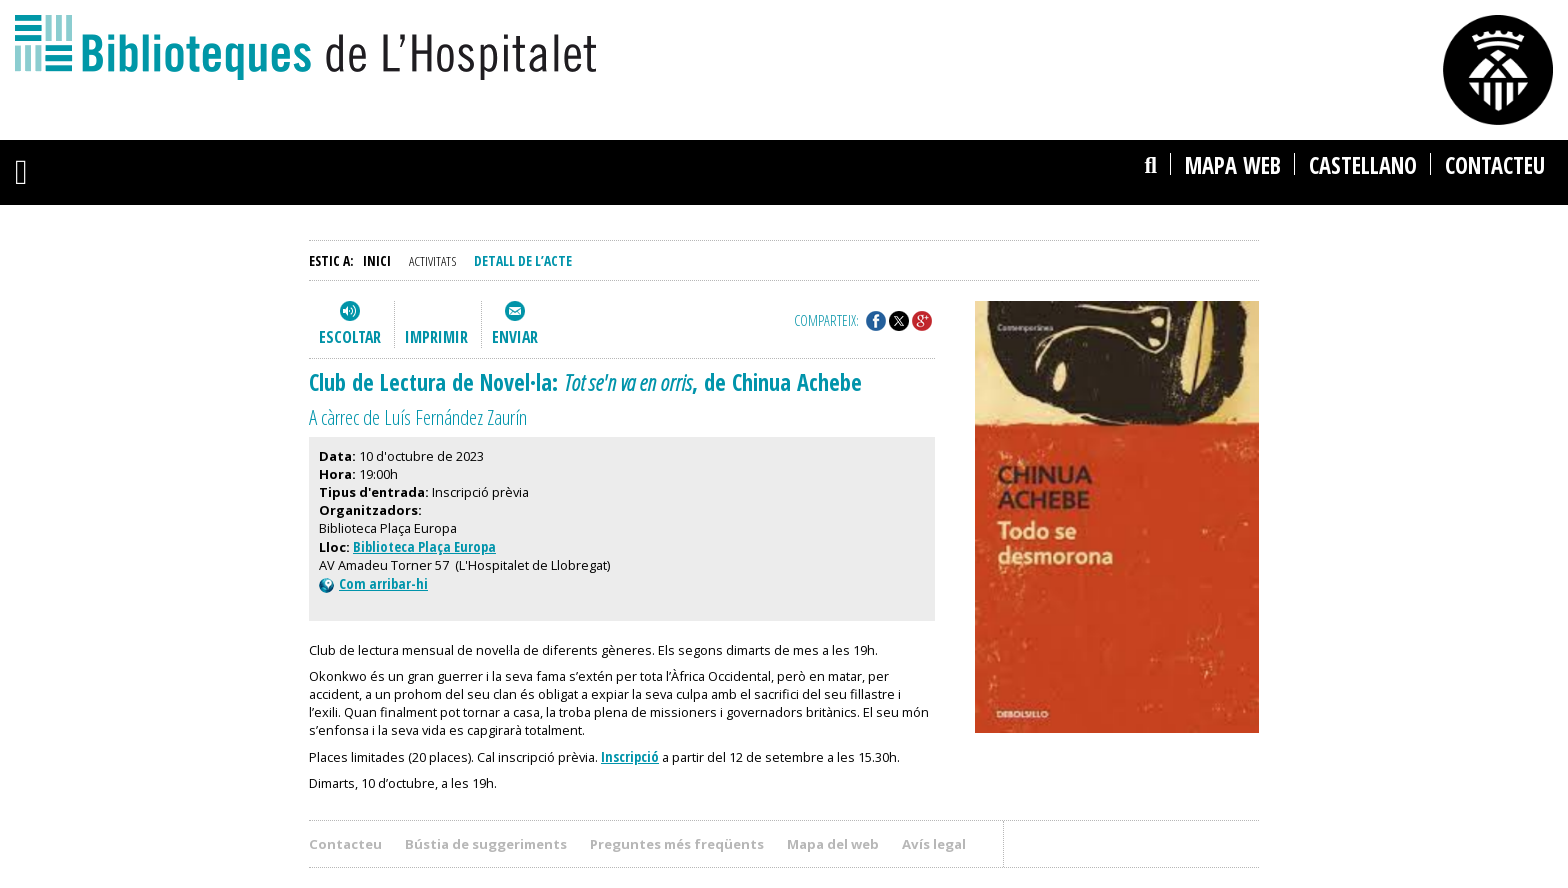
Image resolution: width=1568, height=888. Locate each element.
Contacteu (1495, 165)
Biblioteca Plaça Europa (424, 546)
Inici (377, 260)
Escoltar (350, 337)
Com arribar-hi (373, 583)
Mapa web (1233, 165)
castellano (1363, 165)
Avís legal (934, 844)
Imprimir (436, 337)
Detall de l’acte (523, 260)
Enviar (515, 337)
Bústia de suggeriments (486, 844)
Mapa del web (833, 844)
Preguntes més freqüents (677, 844)
